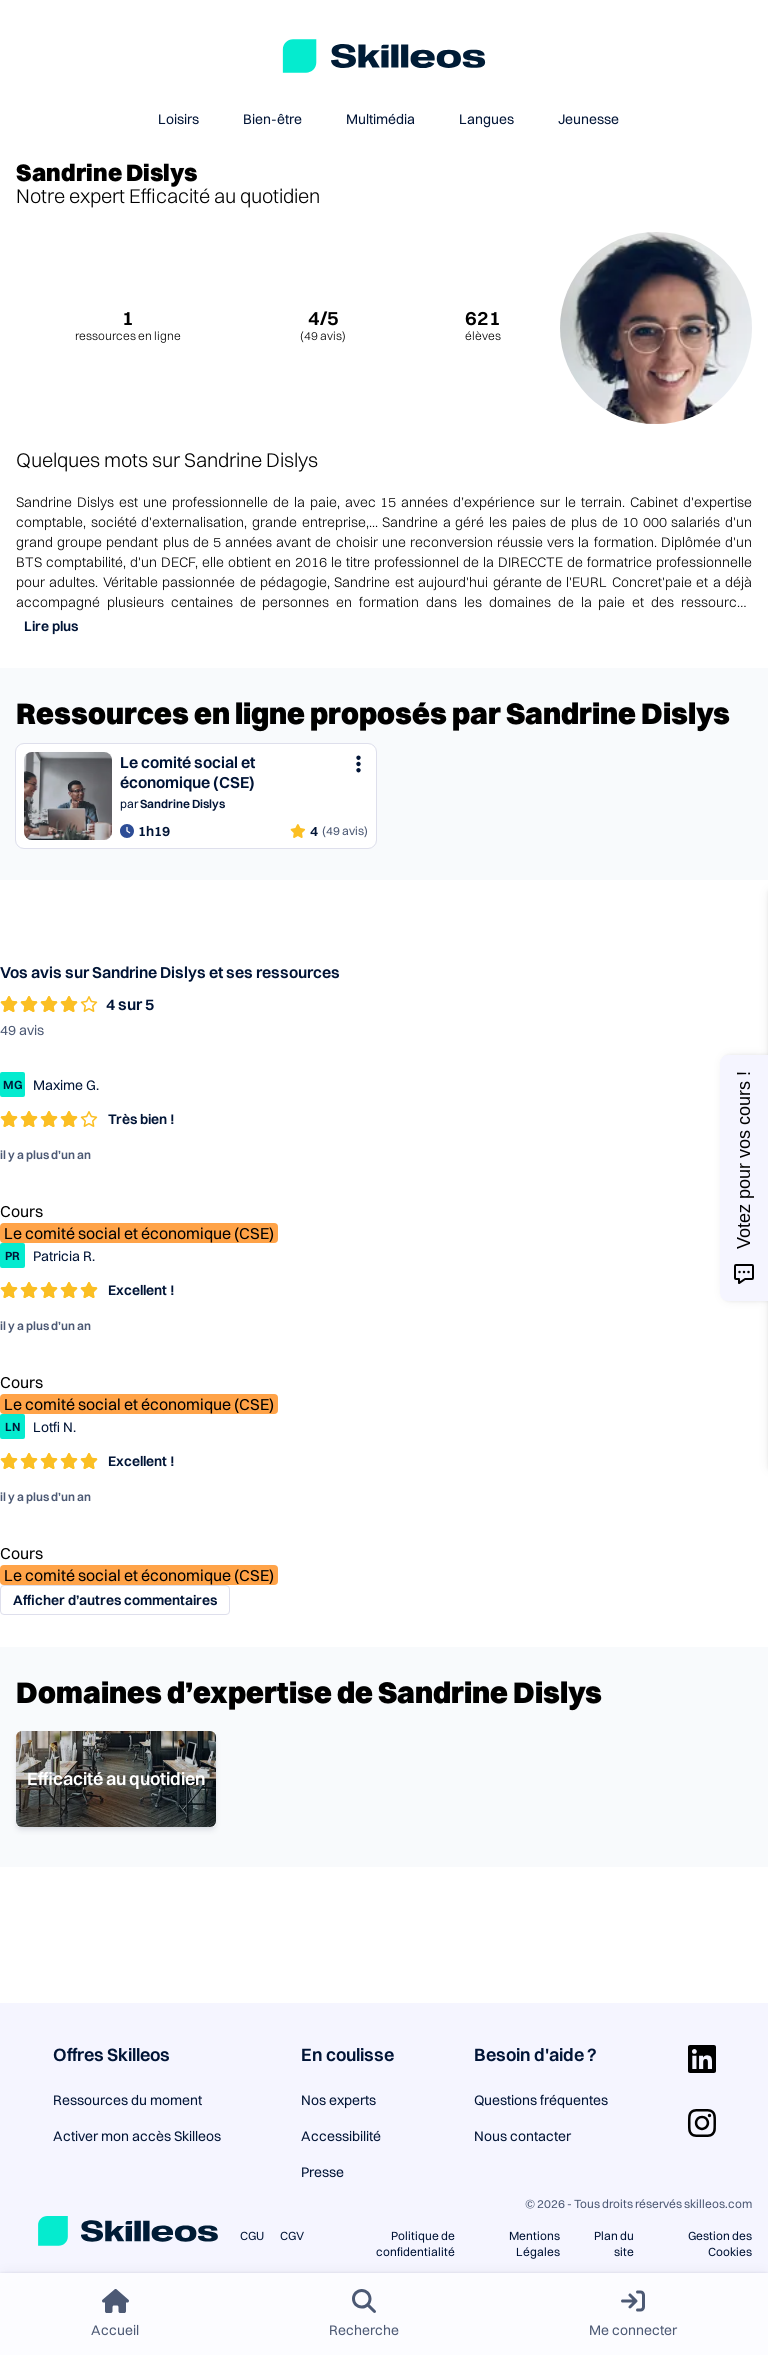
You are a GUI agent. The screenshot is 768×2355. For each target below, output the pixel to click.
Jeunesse (588, 119)
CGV (292, 2235)
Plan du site (614, 2243)
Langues (486, 119)
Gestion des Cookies (720, 2243)
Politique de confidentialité (415, 2243)
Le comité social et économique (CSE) (139, 1233)
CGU (252, 2235)
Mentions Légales (534, 2243)
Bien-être (272, 119)
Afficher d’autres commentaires (115, 1600)
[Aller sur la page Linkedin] (702, 2059)
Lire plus (51, 626)
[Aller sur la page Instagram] (702, 2123)
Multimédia (380, 119)
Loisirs (178, 119)
